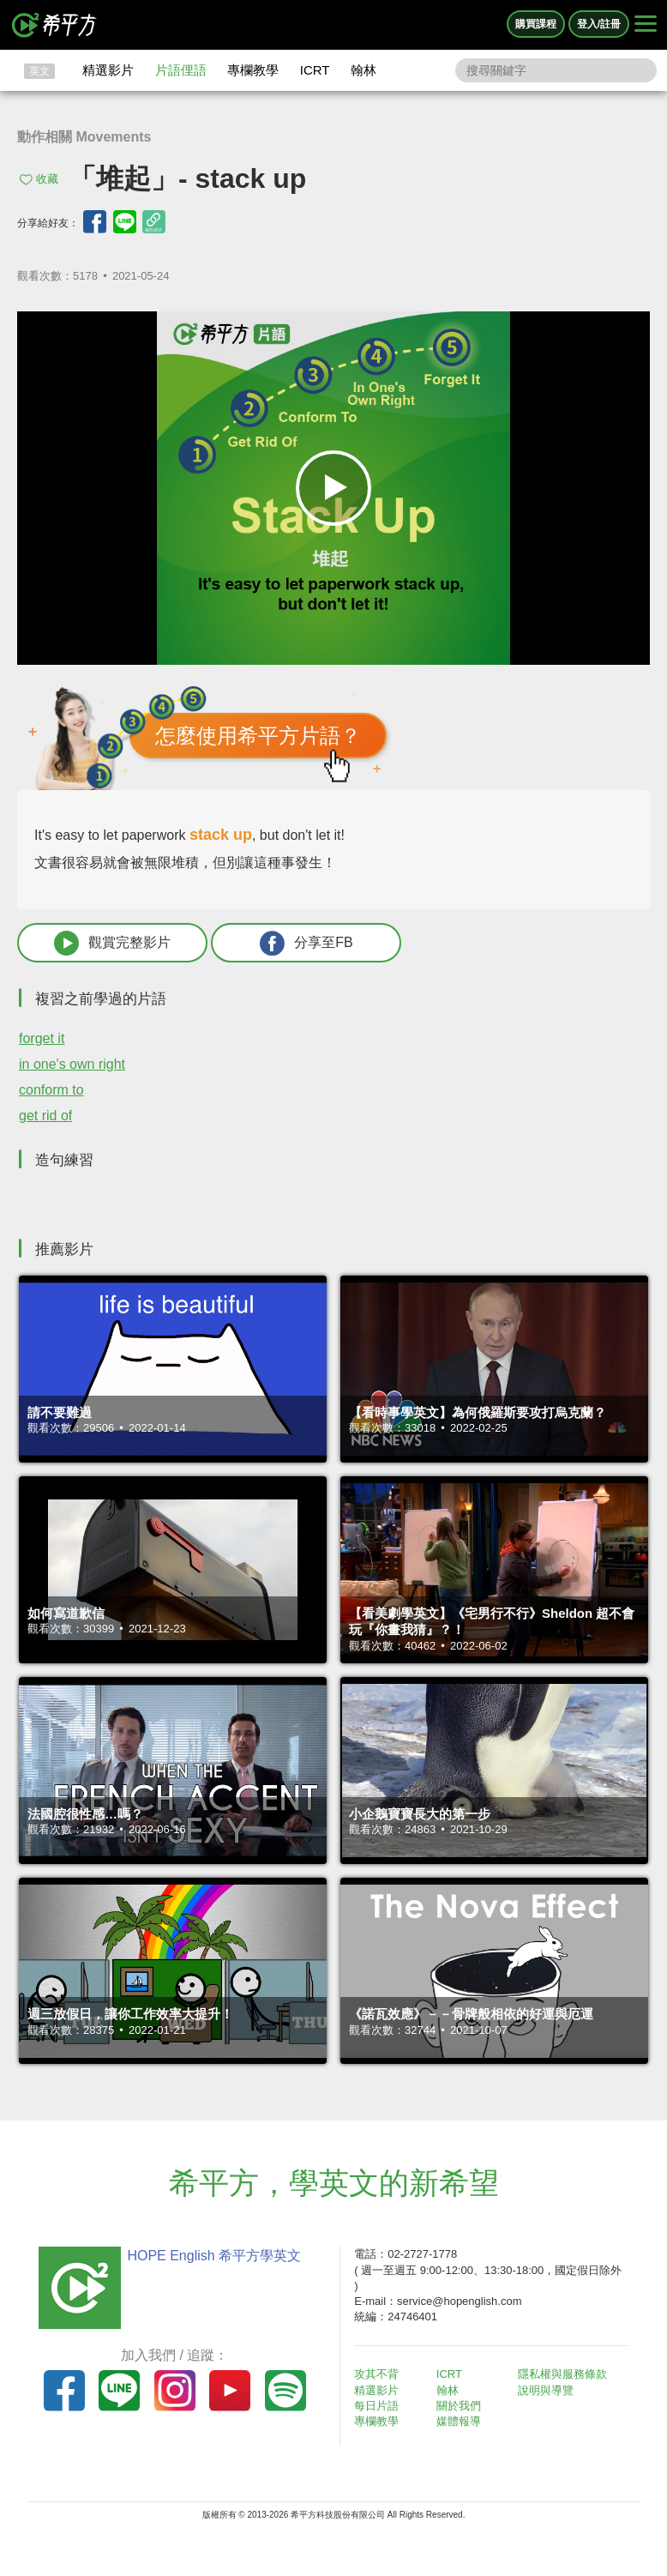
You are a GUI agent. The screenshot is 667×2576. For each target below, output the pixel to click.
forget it (41, 1038)
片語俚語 (181, 70)
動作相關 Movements (84, 137)
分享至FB (306, 943)
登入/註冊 (599, 24)
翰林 (363, 70)
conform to (51, 1090)
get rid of (45, 1115)
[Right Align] (646, 25)
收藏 (47, 178)
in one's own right (72, 1064)
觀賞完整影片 (112, 943)
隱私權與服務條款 (562, 2374)
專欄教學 (253, 70)
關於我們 (458, 2405)
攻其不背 (376, 2374)
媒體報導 (458, 2421)
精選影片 (108, 70)
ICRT (315, 70)
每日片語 (376, 2405)
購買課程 (535, 24)
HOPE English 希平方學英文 (214, 2255)
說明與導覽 (546, 2390)
